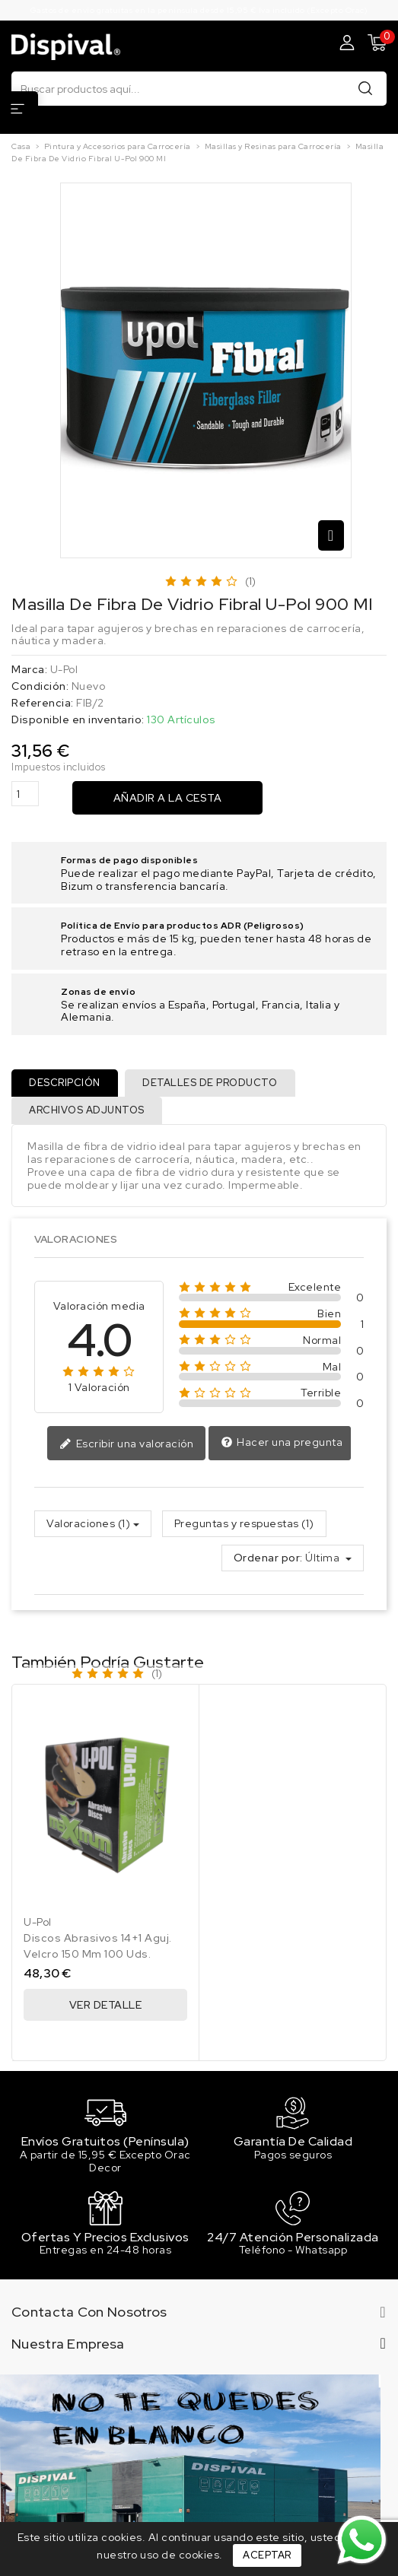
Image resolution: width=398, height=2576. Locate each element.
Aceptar (267, 2555)
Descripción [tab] (65, 1082)
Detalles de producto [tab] (211, 1082)
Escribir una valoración (126, 1445)
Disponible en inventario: (78, 719)
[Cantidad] (25, 793)
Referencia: (42, 703)
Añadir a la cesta (167, 798)
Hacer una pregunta (282, 1444)
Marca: (29, 669)
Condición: (39, 686)
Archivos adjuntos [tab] (87, 1110)
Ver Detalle (105, 2006)
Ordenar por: (268, 1559)
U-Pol (64, 669)
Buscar (365, 88)
